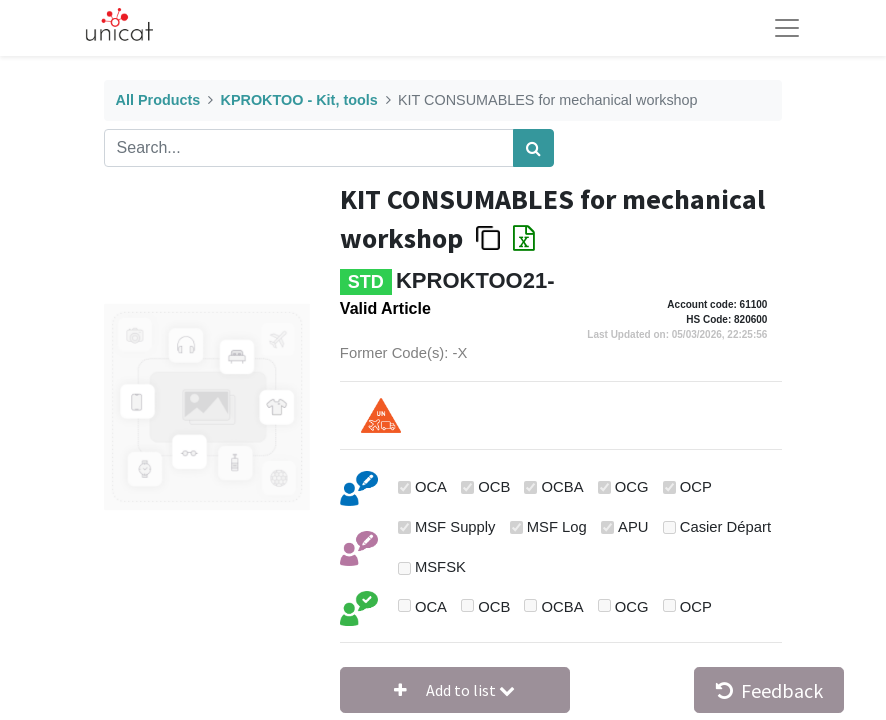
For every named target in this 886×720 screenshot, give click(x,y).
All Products (158, 100)
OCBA (563, 487)
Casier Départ (725, 527)
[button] (455, 690)
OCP (696, 487)
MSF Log (557, 527)
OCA (431, 487)
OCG (632, 487)
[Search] (533, 148)
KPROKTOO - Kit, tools (299, 100)
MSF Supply (455, 527)
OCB (494, 487)
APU (633, 527)
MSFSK (440, 567)
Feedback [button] (769, 690)
